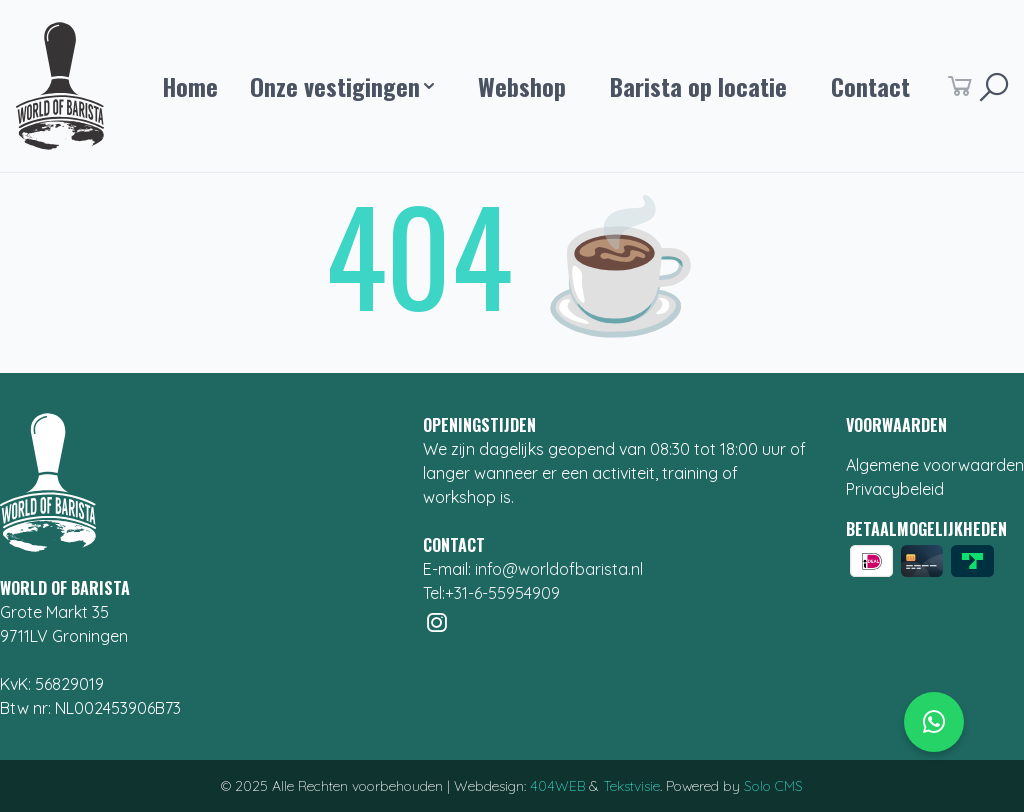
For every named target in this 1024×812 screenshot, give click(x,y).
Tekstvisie (631, 786)
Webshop (522, 86)
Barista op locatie (698, 86)
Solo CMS (773, 786)
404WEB (557, 786)
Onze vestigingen (342, 86)
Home (190, 86)
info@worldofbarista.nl (559, 569)
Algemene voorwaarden (935, 465)
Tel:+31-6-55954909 (491, 593)
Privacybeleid (895, 489)
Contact (870, 86)
